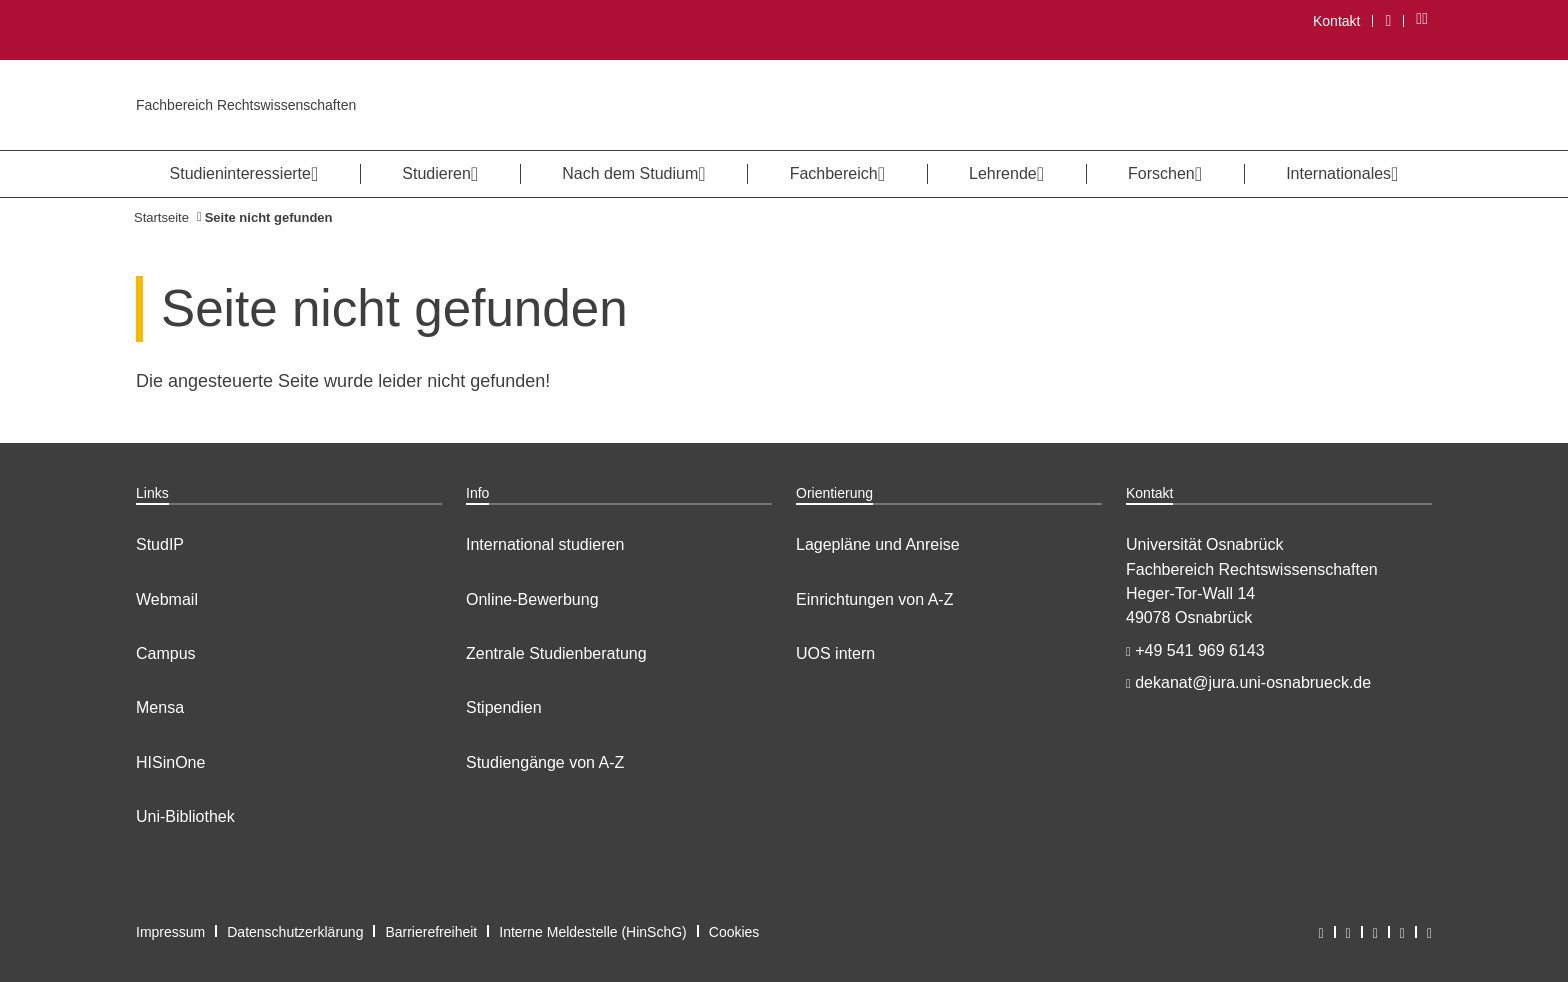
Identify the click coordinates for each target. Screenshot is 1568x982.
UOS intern (835, 653)
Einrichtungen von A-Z (874, 599)
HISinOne (170, 762)
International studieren (545, 544)
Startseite (161, 217)
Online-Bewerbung (532, 599)
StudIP (160, 544)
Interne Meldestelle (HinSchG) (593, 932)
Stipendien (504, 707)
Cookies (734, 932)
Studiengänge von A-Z (545, 762)
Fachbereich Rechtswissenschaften (246, 105)
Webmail (167, 599)
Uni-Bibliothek (185, 816)
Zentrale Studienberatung (556, 653)
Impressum (170, 932)
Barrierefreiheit (431, 932)
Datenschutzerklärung (295, 932)
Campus (166, 653)
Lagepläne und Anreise (878, 544)
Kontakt (1336, 21)
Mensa (160, 707)
